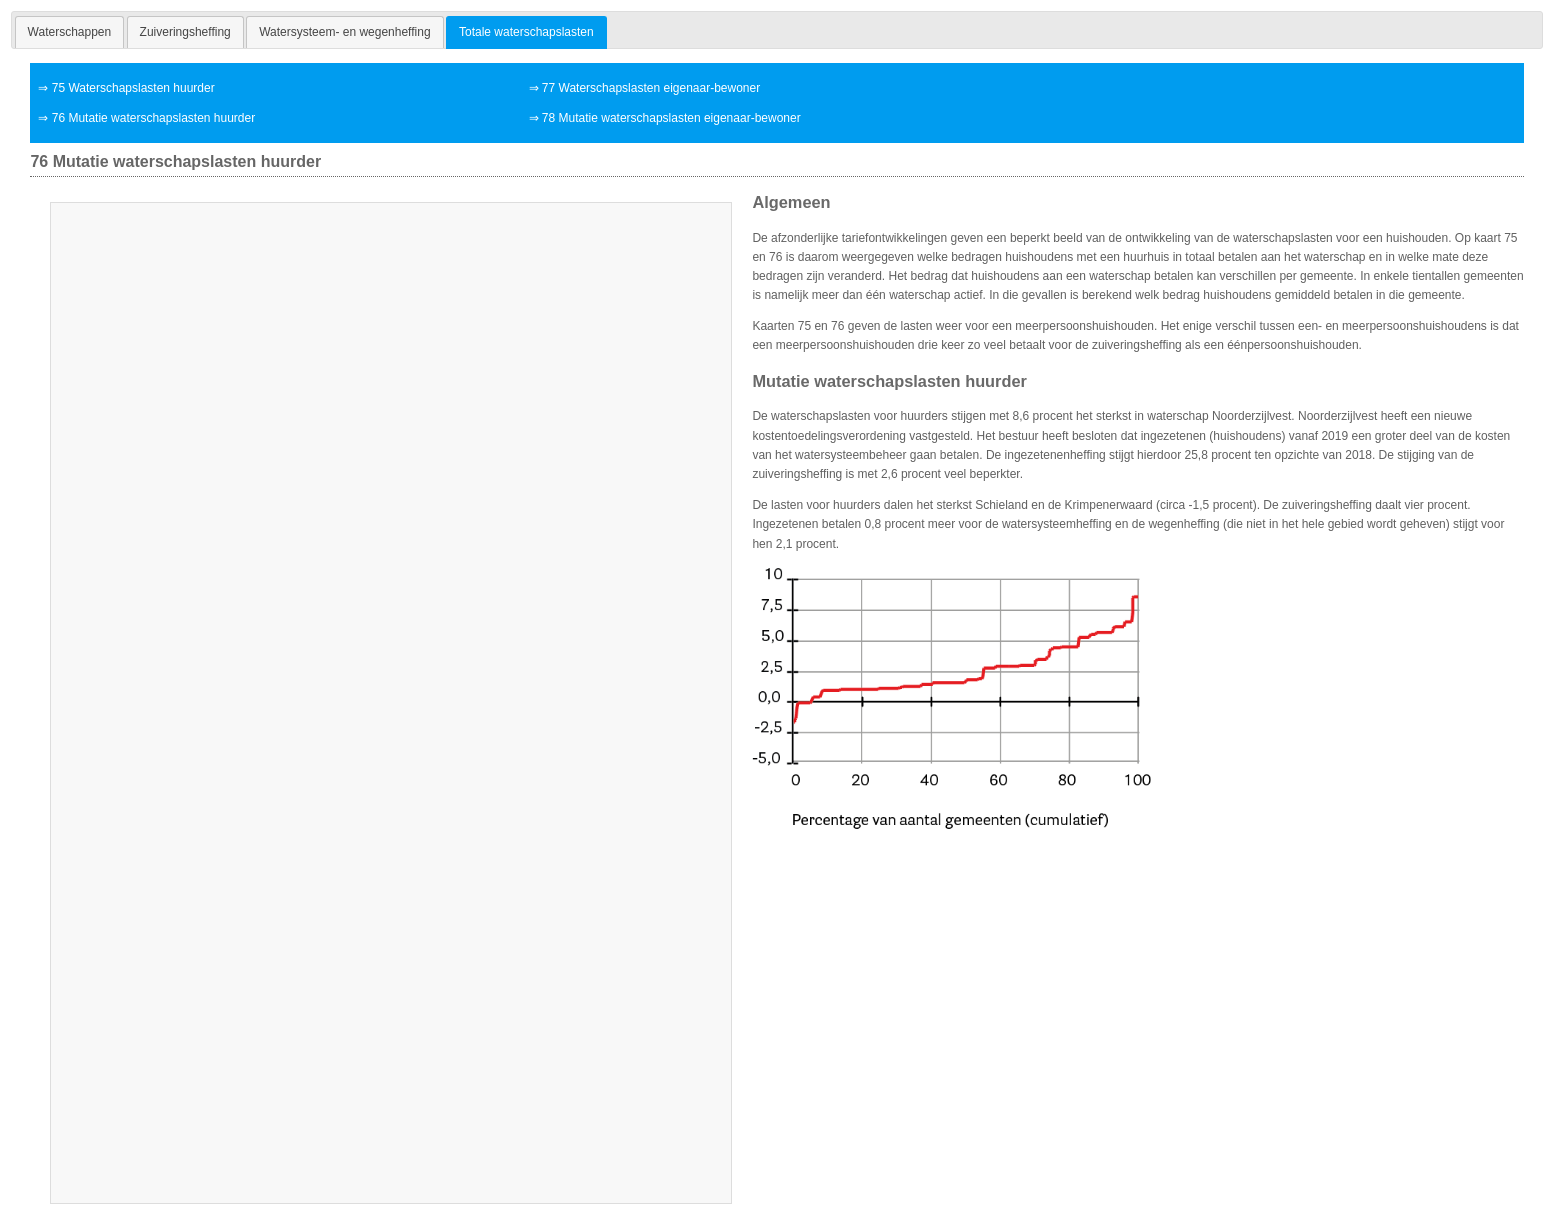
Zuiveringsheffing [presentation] (185, 32)
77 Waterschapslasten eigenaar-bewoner (651, 88)
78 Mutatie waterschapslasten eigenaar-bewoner (671, 118)
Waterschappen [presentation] (70, 32)
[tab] (70, 32)
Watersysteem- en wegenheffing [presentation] (344, 32)
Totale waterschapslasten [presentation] (526, 32)
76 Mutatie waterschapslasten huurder (153, 118)
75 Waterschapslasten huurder (133, 88)
